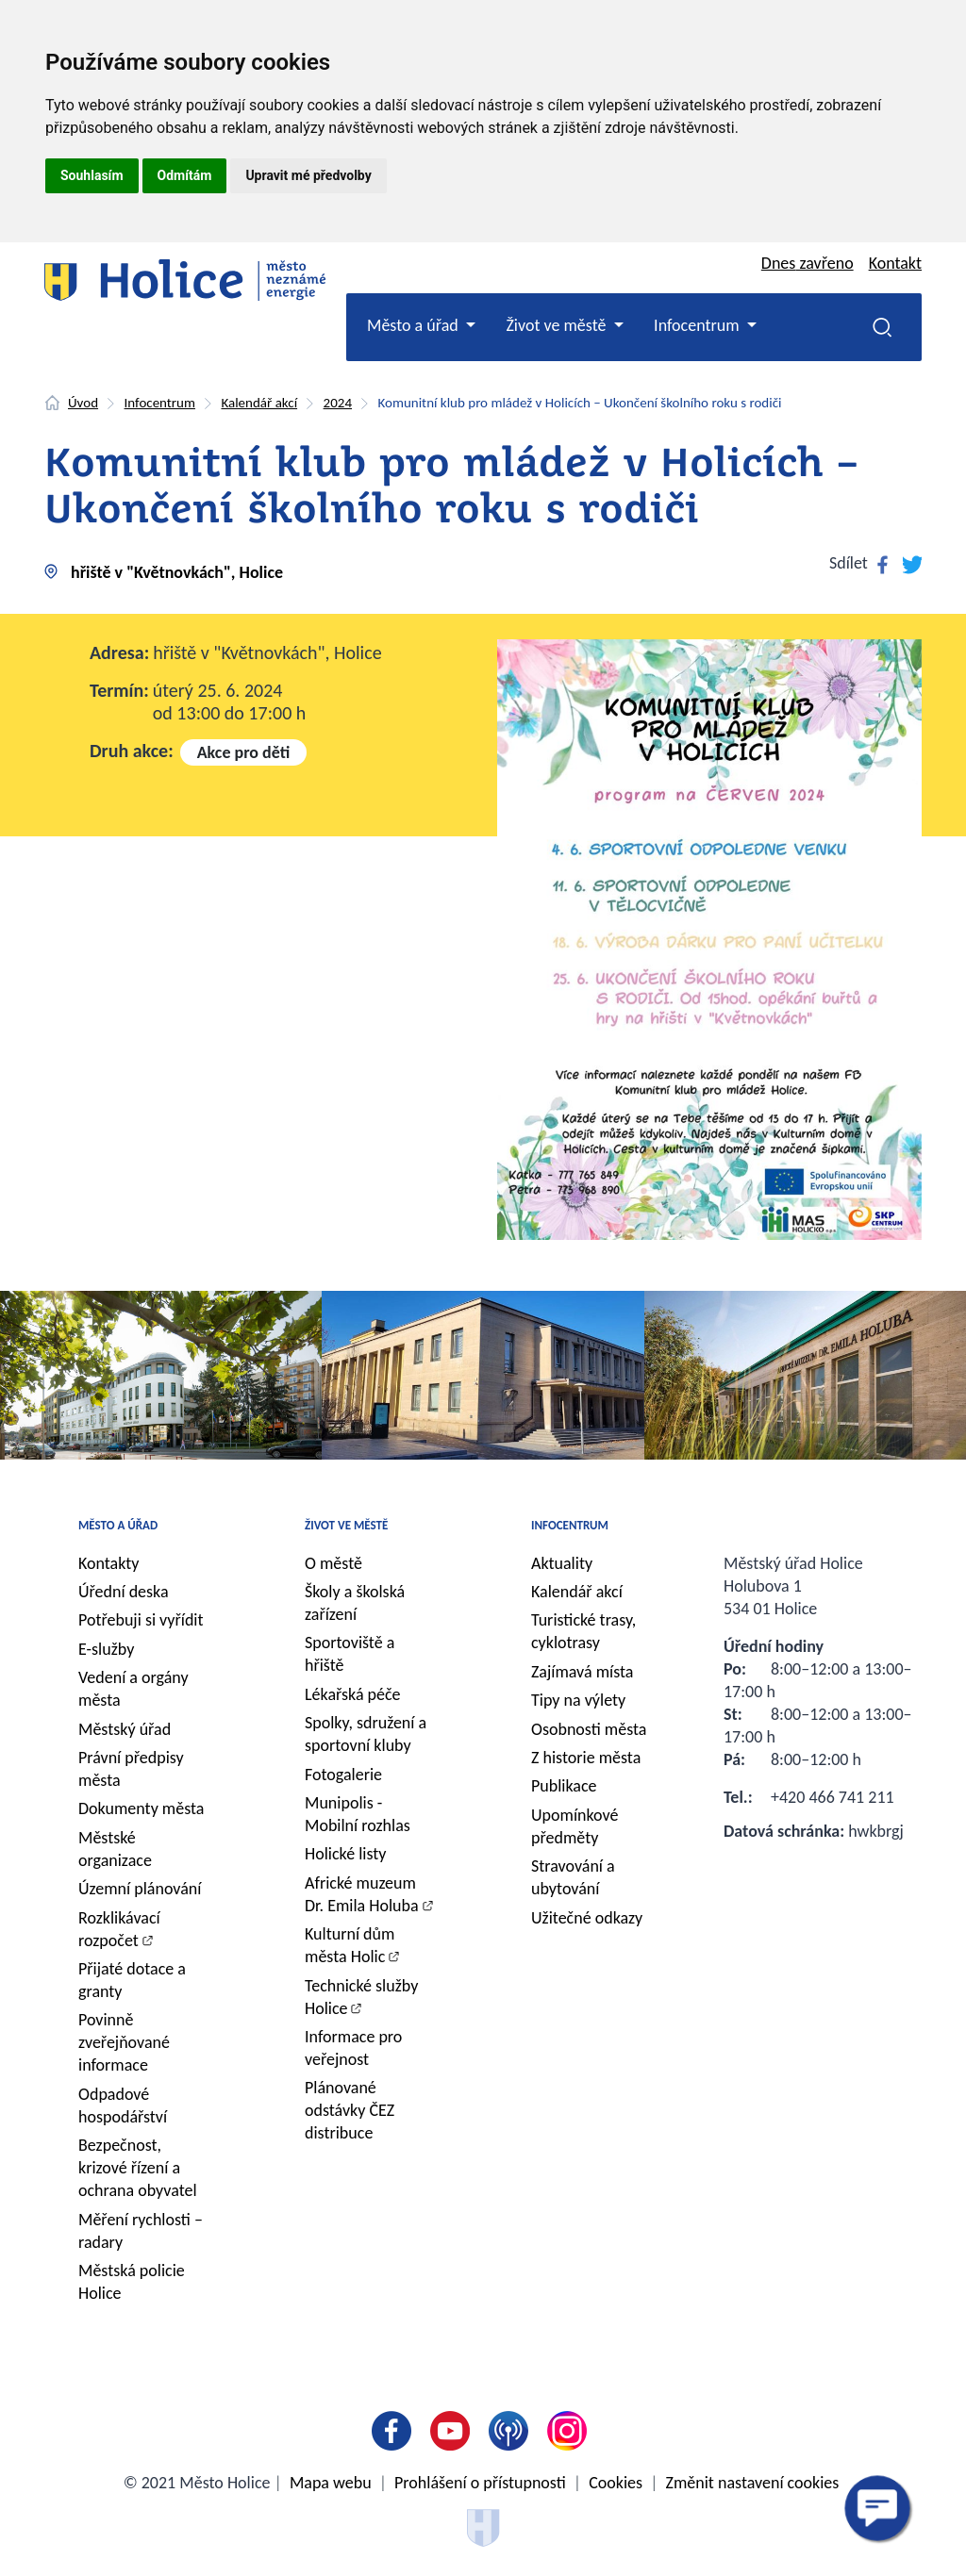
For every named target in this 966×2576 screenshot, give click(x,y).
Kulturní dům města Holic (349, 1945)
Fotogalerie (343, 1774)
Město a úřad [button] (414, 325)
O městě (333, 1563)
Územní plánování (139, 1888)
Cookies (615, 2482)
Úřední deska (123, 1591)
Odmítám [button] (185, 175)
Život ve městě (346, 1525)
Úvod (83, 402)
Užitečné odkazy (586, 1917)
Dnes (807, 263)
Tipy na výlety (578, 1700)
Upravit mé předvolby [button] (308, 175)
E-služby (106, 1649)
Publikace (564, 1785)
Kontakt (895, 263)
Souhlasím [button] (92, 175)
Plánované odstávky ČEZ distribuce (349, 2110)
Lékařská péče (353, 1694)
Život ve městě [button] (557, 325)
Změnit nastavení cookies (753, 2482)
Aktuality (561, 1563)
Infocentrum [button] (698, 325)
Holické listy (345, 1853)
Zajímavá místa (582, 1671)
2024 (338, 402)
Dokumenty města (141, 1808)
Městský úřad (124, 1729)
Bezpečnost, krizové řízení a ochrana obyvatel (137, 2168)
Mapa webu (331, 2482)
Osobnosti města (588, 1729)
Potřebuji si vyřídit (141, 1620)
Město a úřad (118, 1525)
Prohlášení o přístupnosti (480, 2482)
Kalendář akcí (259, 402)
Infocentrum (160, 402)
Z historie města (586, 1757)
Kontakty (109, 1563)
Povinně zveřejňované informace (124, 2042)
